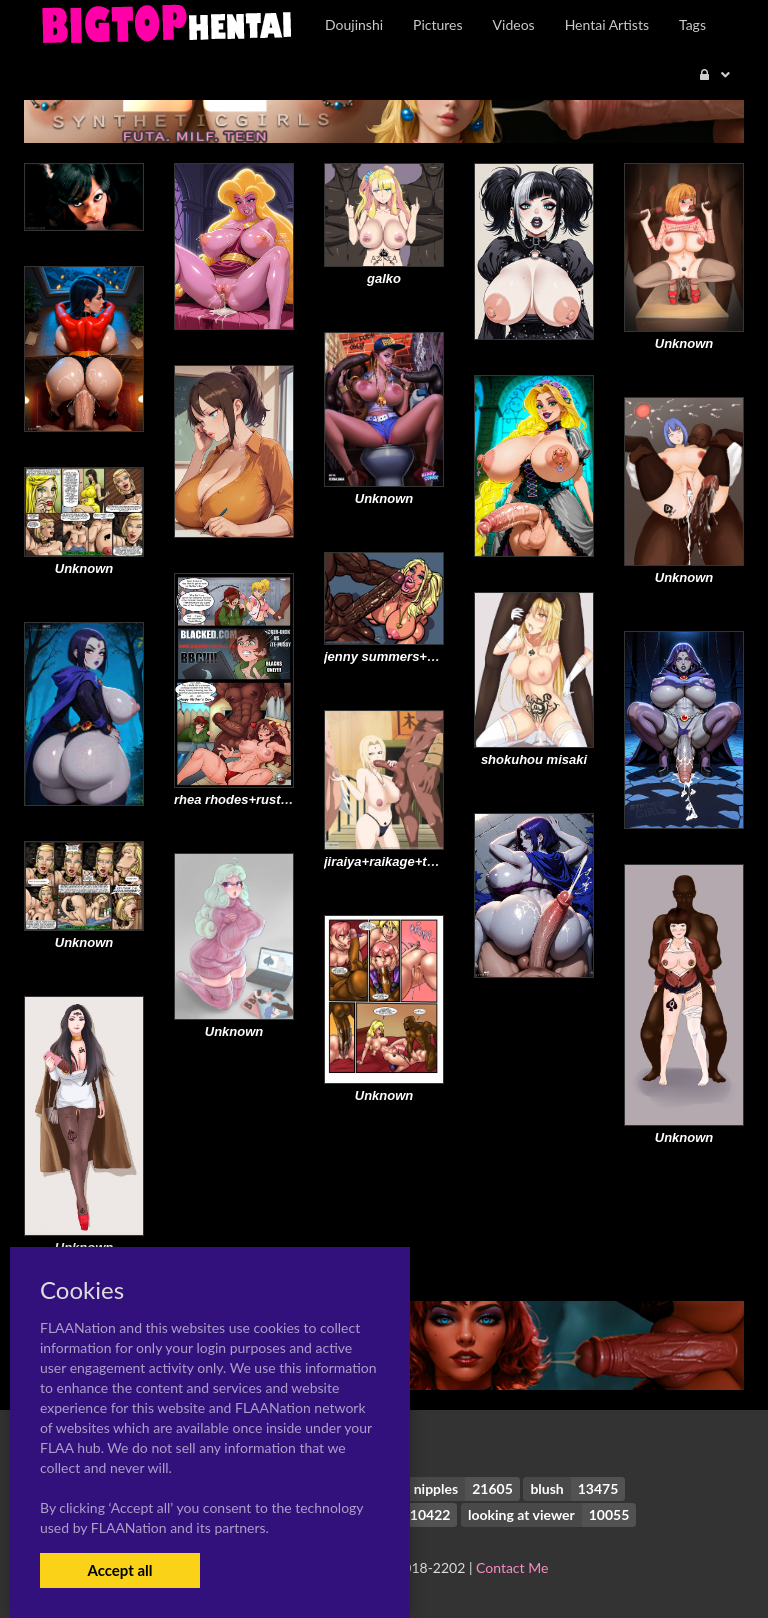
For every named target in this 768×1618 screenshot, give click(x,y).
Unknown (684, 343)
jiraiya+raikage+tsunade (398, 861)
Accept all (119, 1570)
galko (384, 278)
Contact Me (512, 1567)
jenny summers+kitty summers (419, 656)
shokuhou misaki (534, 759)
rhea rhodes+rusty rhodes (254, 799)
